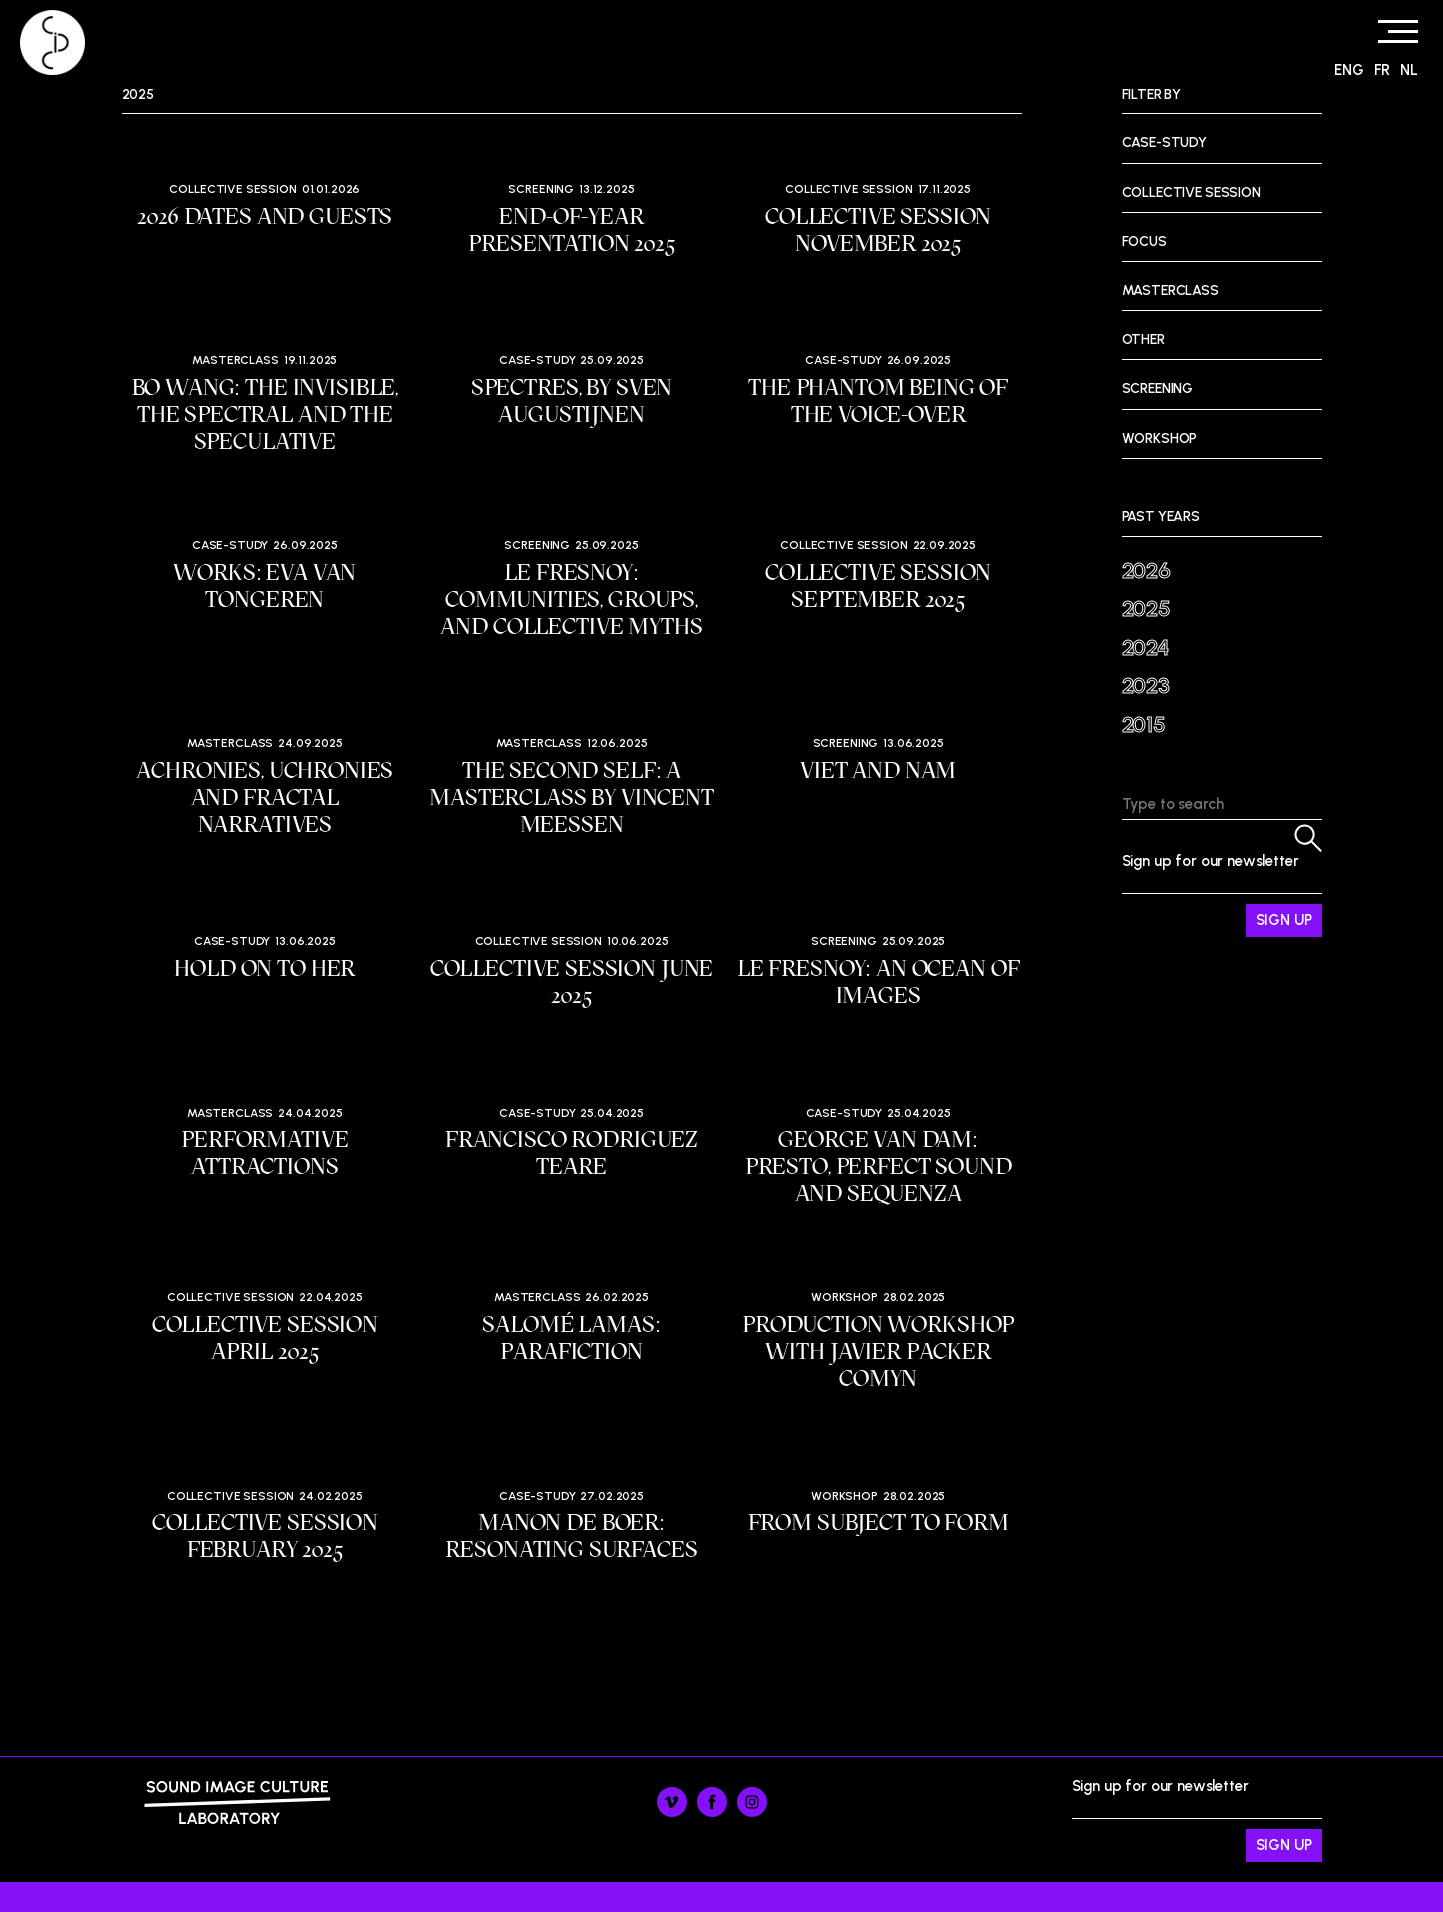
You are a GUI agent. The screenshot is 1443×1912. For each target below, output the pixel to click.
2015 (1144, 724)
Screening (541, 189)
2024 (1145, 647)
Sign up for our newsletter (1222, 895)
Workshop (844, 1297)
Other (1143, 339)
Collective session (232, 189)
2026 (1146, 570)
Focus (1144, 241)
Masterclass (235, 360)
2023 (1146, 685)
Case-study (537, 360)
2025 (1146, 608)
